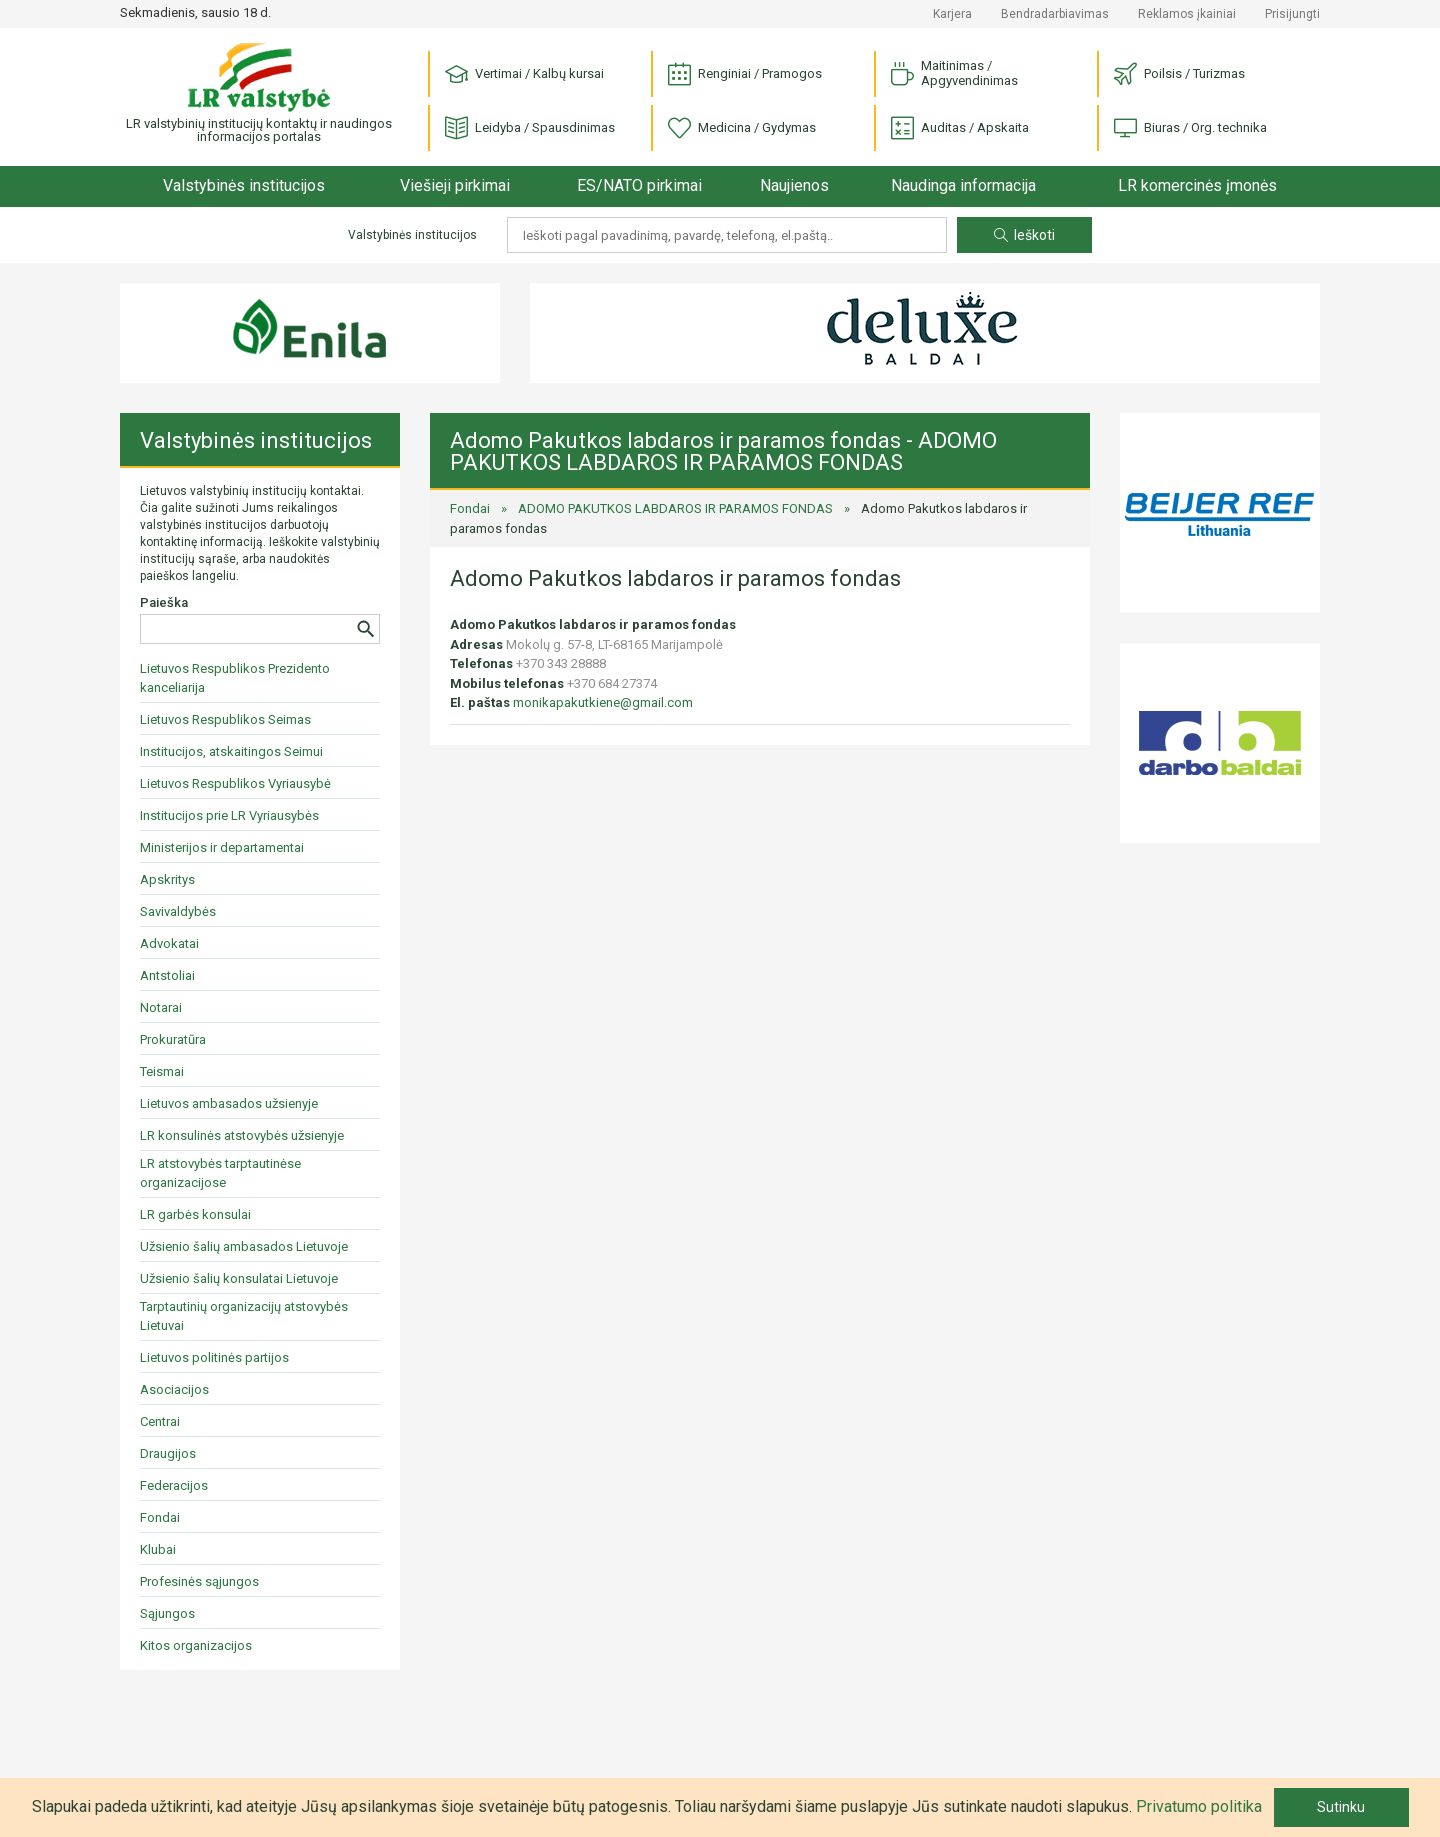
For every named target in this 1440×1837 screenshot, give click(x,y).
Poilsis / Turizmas (1179, 74)
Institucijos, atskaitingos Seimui (231, 751)
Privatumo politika (1199, 1806)
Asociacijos (174, 1389)
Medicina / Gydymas (742, 128)
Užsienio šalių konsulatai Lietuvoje (239, 1278)
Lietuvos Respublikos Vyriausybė (235, 783)
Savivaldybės (178, 911)
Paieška (164, 602)
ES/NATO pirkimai (639, 185)
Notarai (161, 1007)
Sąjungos (167, 1613)
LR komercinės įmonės (1197, 185)
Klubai (158, 1549)
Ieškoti (1024, 235)
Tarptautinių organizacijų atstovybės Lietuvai (244, 1316)
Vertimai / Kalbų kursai (524, 74)
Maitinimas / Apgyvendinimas (954, 73)
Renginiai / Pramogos (745, 74)
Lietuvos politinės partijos (214, 1357)
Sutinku (1341, 1807)
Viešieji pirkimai (455, 185)
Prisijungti (1292, 14)
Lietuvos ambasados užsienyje (229, 1103)
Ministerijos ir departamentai (222, 847)
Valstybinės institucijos (244, 185)
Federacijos (174, 1485)
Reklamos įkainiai (1187, 14)
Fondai (160, 1517)
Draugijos (168, 1453)
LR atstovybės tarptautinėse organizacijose (220, 1173)
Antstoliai (167, 975)
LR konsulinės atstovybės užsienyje (242, 1135)
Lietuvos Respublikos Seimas (225, 719)
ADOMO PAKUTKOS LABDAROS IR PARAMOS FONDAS (675, 508)
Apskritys (167, 879)
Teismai (162, 1071)
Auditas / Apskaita (960, 128)
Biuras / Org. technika (1190, 128)
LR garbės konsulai (195, 1214)
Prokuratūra (173, 1039)
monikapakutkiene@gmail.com (603, 702)
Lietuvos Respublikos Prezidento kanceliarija (235, 678)
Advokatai (169, 943)
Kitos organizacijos (196, 1645)
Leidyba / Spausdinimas (530, 128)
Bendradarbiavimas (1055, 14)
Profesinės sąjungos (199, 1581)
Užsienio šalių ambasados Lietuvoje (244, 1246)
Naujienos (794, 185)
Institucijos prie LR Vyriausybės (229, 815)
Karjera (952, 14)
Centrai (160, 1421)
